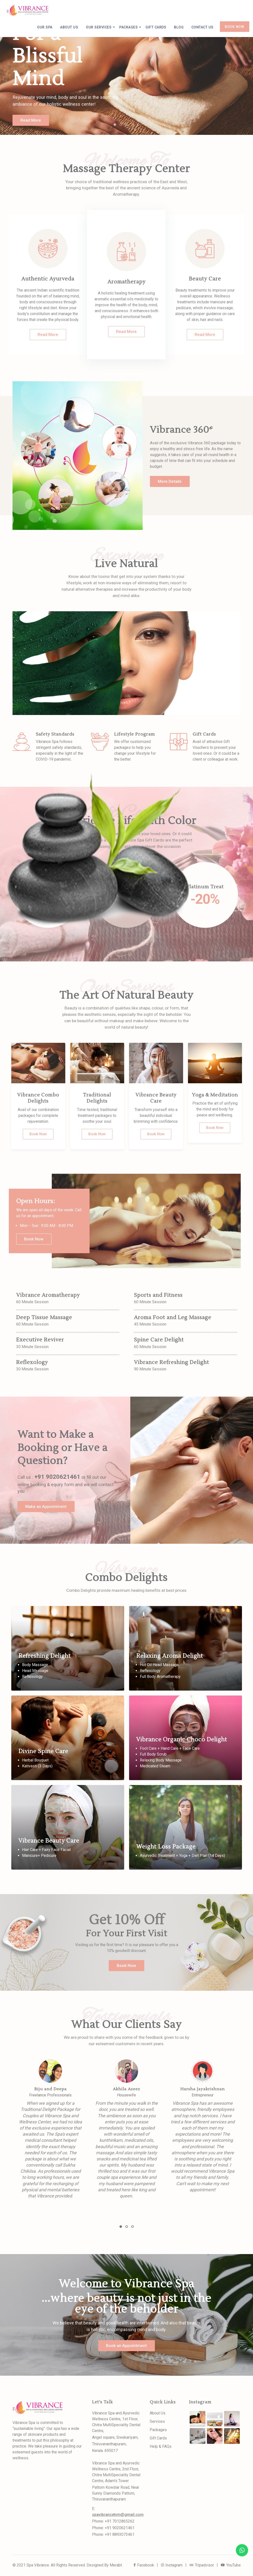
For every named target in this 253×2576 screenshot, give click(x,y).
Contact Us (203, 27)
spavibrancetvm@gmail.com (118, 2515)
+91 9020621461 (119, 2528)
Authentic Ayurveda (47, 279)
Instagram (172, 2565)
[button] (121, 2227)
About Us (73, 27)
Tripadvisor (202, 2565)
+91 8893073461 (119, 2535)
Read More (31, 120)
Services (157, 2422)
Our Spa (50, 27)
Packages (131, 27)
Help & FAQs (161, 2447)
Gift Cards (158, 27)
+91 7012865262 (119, 2521)
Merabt (116, 2565)
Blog (180, 27)
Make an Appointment (46, 1506)
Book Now (234, 27)
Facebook (144, 2565)
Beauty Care (205, 279)
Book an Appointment (126, 2345)
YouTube (231, 2565)
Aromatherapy (126, 282)
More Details (170, 481)
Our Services (102, 27)
